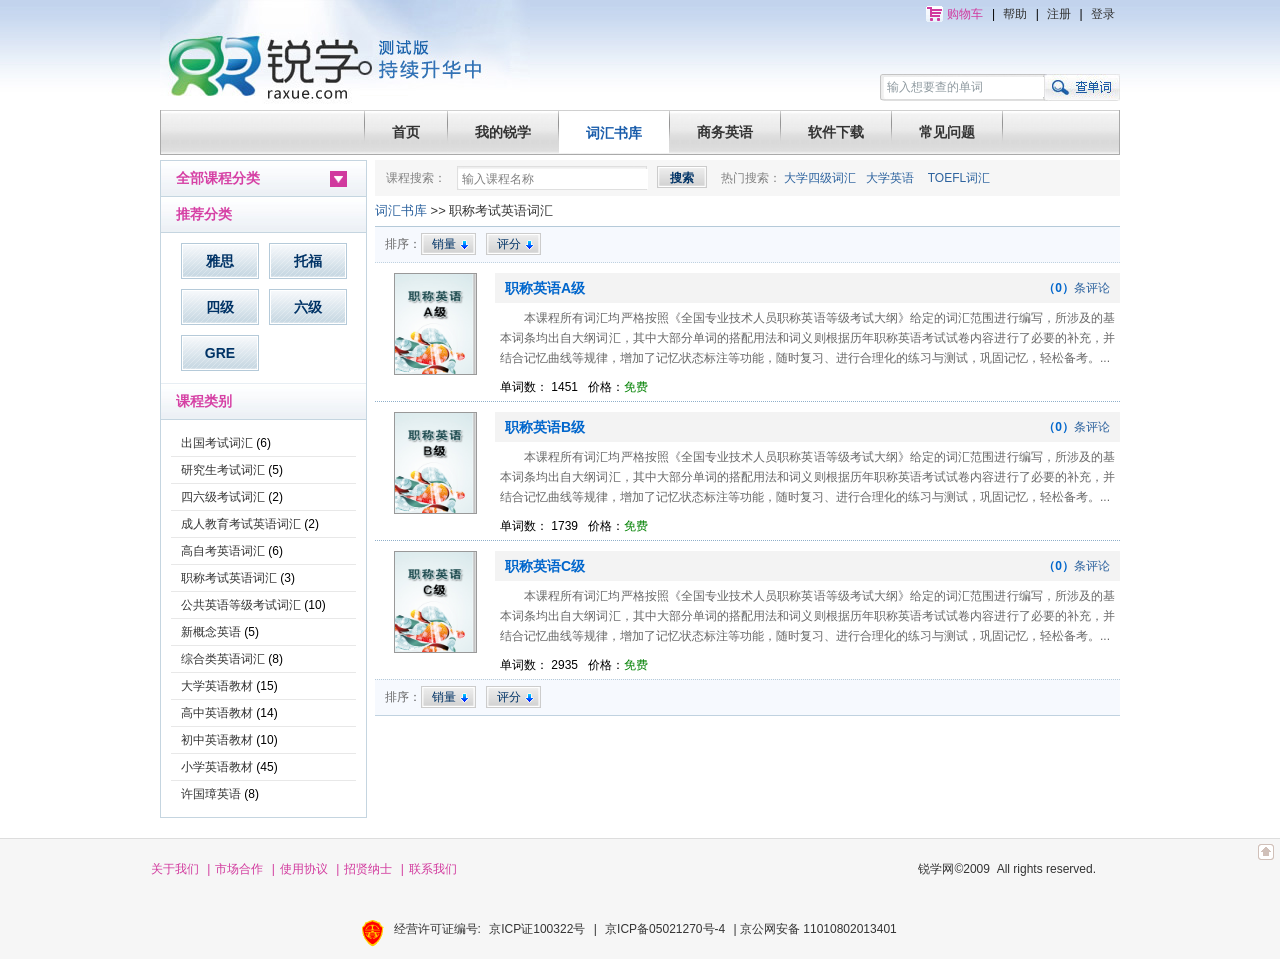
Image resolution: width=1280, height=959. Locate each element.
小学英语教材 (217, 767)
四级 (220, 307)
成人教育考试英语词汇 (241, 524)
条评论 (1076, 288)
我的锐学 (503, 132)
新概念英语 (211, 632)
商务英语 (725, 132)
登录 (1103, 14)
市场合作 (239, 869)
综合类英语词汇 (223, 659)
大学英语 (890, 178)
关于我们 (175, 869)
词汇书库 (614, 133)
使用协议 (304, 869)
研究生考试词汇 (223, 470)
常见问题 (947, 132)
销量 (450, 244)
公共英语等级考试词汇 (241, 605)
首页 (406, 132)
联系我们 (433, 869)
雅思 (220, 261)
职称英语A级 (545, 288)
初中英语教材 (217, 740)
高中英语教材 (217, 713)
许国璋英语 (211, 794)
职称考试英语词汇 (229, 578)
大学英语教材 (217, 686)
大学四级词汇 (820, 178)
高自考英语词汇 (223, 551)
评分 (515, 244)
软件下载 (836, 132)
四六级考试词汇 (223, 497)
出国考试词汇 (217, 443)
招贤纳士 (368, 869)
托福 (308, 261)
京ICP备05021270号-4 (665, 929)
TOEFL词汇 (959, 178)
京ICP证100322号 (537, 929)
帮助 (1015, 14)
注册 (1059, 14)
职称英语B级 (545, 427)
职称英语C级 (545, 566)
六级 (308, 307)
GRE (220, 353)
